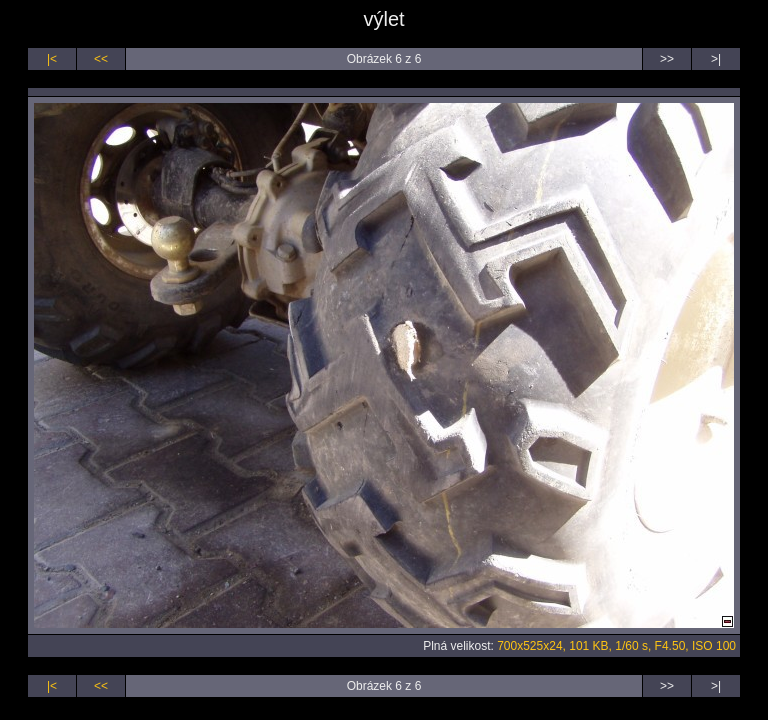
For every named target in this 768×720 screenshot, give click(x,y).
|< (52, 59)
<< (101, 59)
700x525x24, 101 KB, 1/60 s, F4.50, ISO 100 (616, 646)
